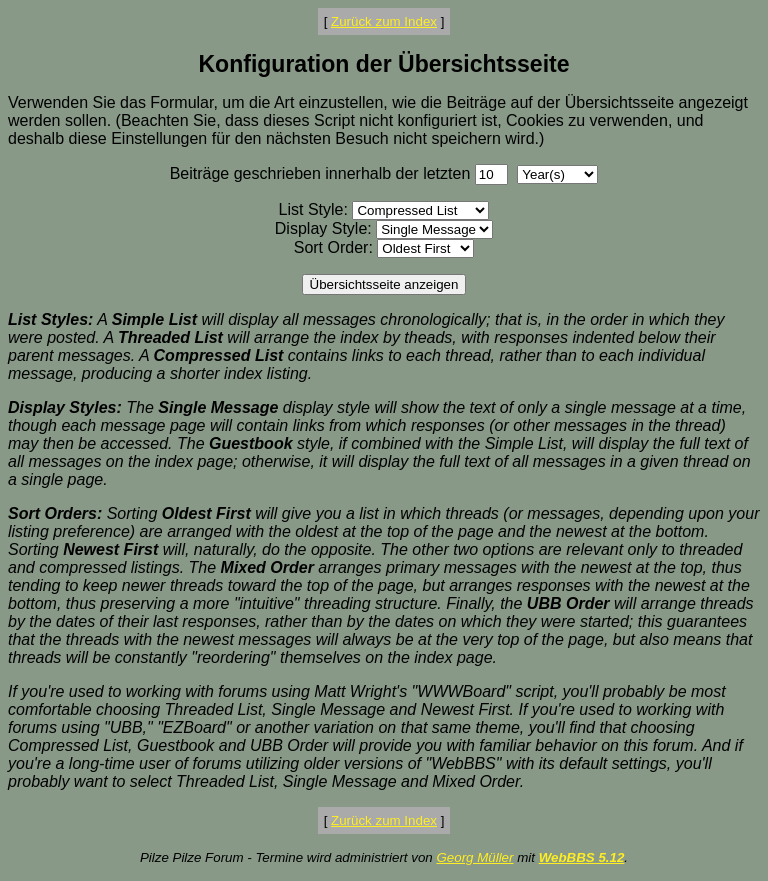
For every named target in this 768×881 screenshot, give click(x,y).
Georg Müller (474, 857)
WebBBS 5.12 (582, 857)
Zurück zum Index (384, 21)
